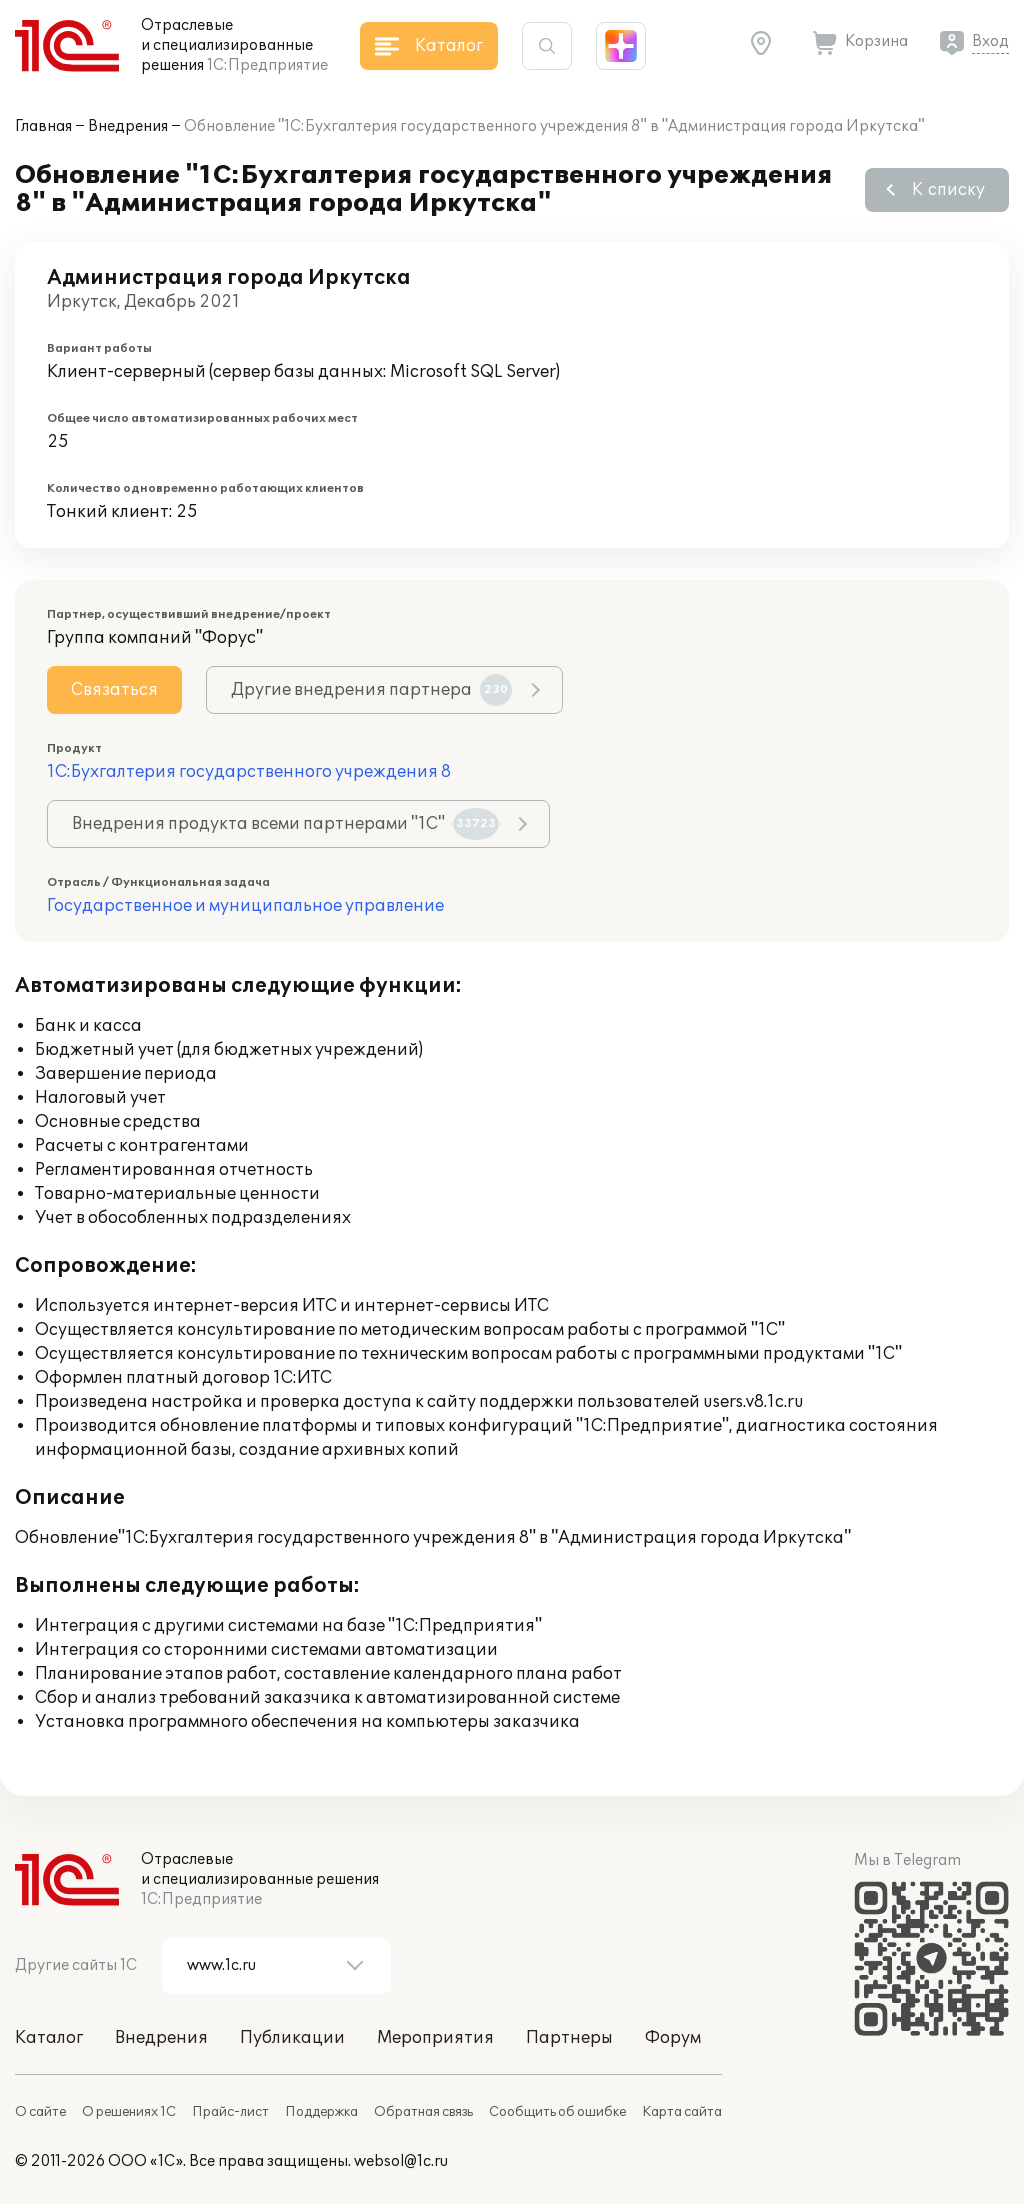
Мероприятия (435, 2038)
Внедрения (128, 126)
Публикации (292, 2038)
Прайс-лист (230, 2112)
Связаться (114, 690)
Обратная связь (423, 2112)
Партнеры (569, 2038)
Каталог (49, 2038)
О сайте (40, 2112)
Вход (990, 41)
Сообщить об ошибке (557, 2112)
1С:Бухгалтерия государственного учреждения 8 (249, 772)
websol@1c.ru (401, 2161)
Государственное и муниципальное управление (245, 906)
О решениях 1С (129, 2112)
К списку (948, 190)
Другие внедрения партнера (371, 690)
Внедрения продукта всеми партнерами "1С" (285, 824)
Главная (43, 126)
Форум (673, 2038)
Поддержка (321, 2112)
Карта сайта (682, 2112)
